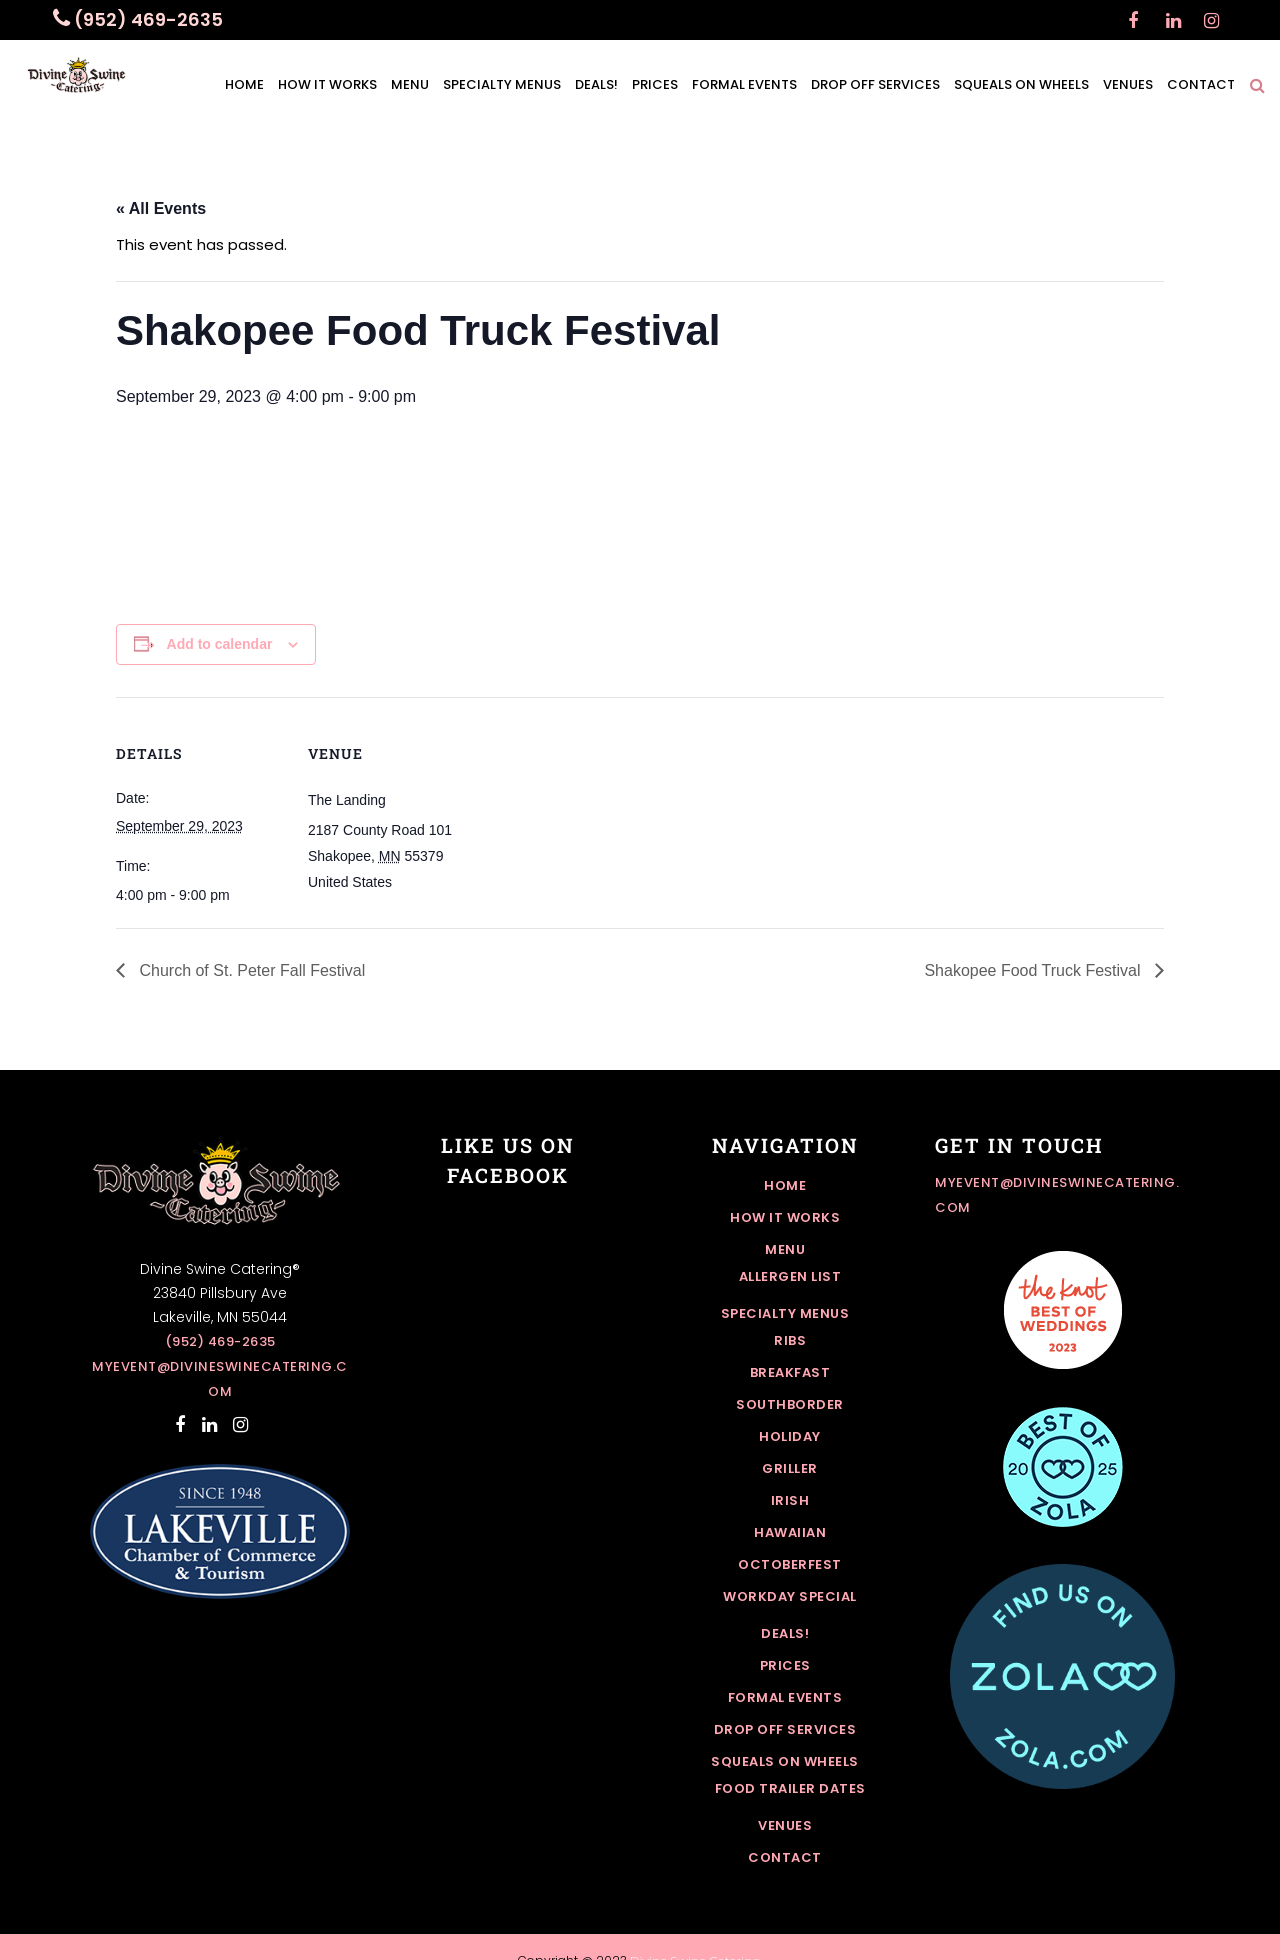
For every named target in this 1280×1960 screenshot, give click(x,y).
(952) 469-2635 (220, 1341)
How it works (785, 1217)
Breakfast (790, 1372)
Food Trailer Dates (790, 1788)
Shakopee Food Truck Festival (1034, 970)
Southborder (790, 1404)
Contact (785, 1857)
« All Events (161, 208)
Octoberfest (790, 1564)
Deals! (785, 1633)
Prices (785, 1665)
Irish (790, 1500)
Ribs (790, 1340)
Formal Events (785, 1697)
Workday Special (790, 1596)
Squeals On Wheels (785, 1761)
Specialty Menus (785, 1313)
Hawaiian (790, 1532)
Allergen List (790, 1276)
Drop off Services (785, 1729)
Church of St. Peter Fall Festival (250, 970)
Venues (785, 1825)
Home (785, 1185)
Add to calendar (220, 644)
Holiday (790, 1436)
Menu (785, 1249)
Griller (790, 1468)
